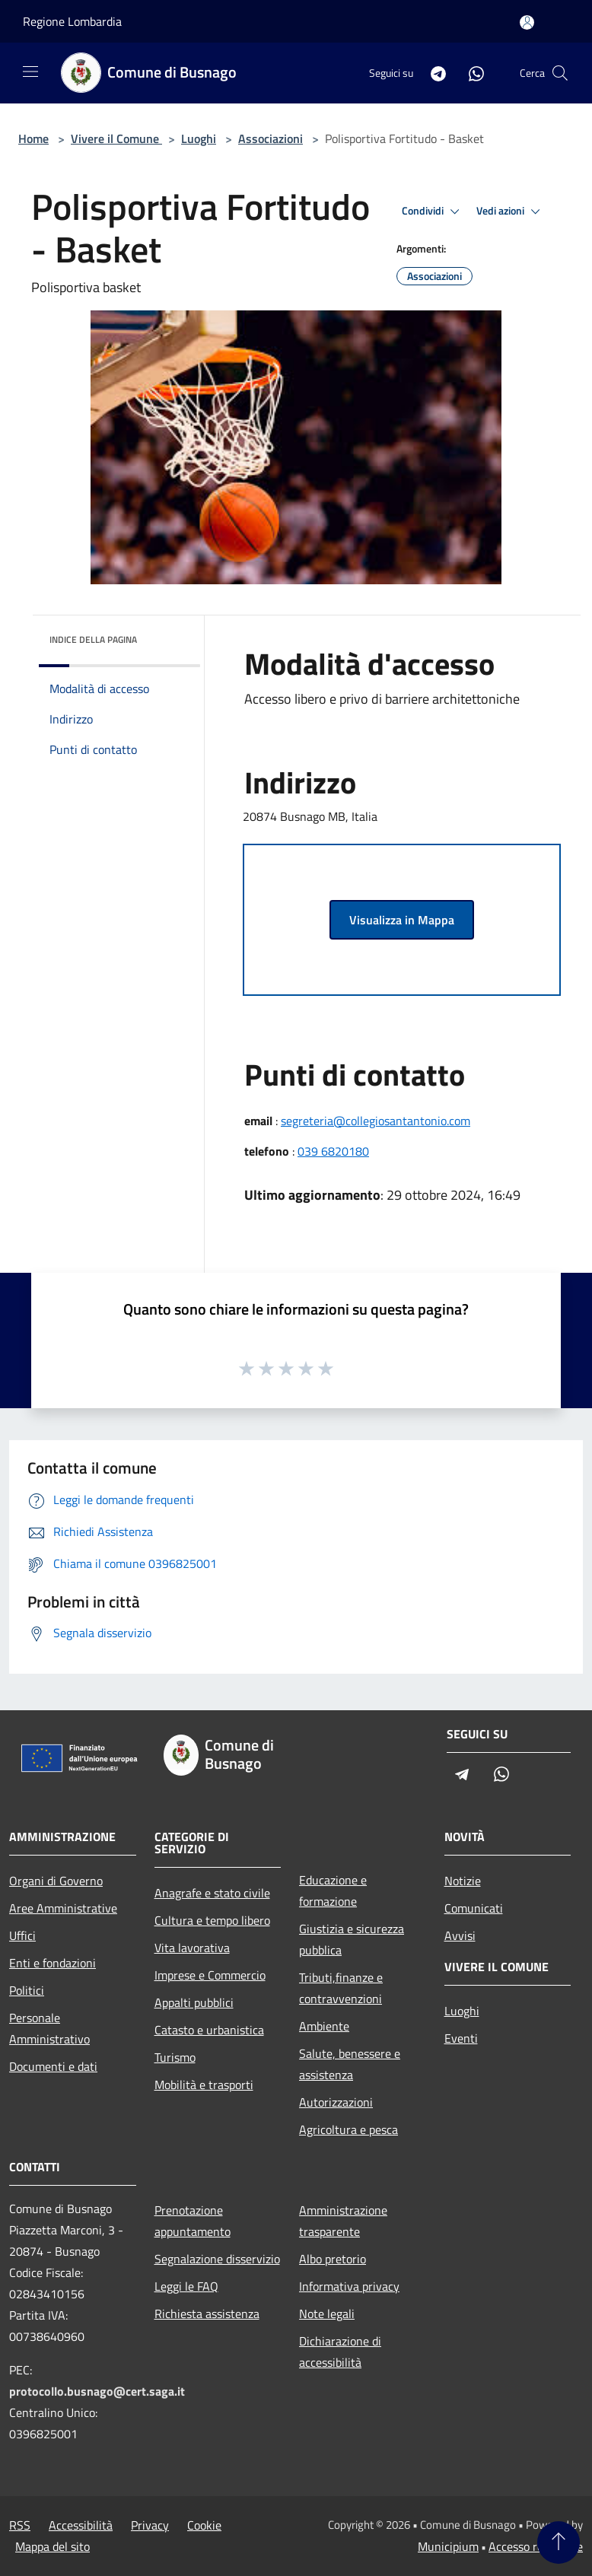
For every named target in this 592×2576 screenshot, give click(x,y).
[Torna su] (558, 2542)
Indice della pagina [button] (93, 639)
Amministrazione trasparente (343, 2220)
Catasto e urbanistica (209, 2030)
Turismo (175, 2057)
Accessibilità (81, 2525)
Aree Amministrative (63, 1908)
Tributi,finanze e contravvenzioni (341, 1988)
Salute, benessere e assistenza (349, 2064)
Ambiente (324, 2026)
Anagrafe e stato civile (212, 1893)
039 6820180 (333, 1151)
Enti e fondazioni (52, 1963)
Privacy (150, 2525)
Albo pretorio (332, 2259)
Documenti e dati (53, 2066)
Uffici (22, 1935)
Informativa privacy (349, 2286)
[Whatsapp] (470, 72)
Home (33, 138)
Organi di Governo (56, 1881)
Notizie (462, 1881)
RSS (19, 2525)
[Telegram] (432, 72)
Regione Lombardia (72, 21)
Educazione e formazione (333, 1890)
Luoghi (198, 138)
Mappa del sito (52, 2546)
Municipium (448, 2546)
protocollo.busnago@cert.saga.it (97, 2391)
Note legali (327, 2313)
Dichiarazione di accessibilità (340, 2351)
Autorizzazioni (336, 2102)
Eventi (461, 2038)
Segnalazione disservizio (217, 2259)
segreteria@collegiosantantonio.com (375, 1120)
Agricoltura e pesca (348, 2129)
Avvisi (460, 1935)
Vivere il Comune (116, 138)
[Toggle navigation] (30, 71)
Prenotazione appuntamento (192, 2220)
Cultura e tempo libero (212, 1920)
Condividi (433, 211)
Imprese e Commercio (210, 1975)
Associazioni (270, 138)
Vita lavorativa (192, 1947)
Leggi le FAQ (186, 2286)
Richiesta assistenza (206, 2313)
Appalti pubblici (194, 2002)
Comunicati (473, 1908)
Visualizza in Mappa (401, 920)
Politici (26, 1990)
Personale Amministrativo (49, 2028)
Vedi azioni (510, 211)
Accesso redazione (536, 2546)
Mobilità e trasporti (203, 2084)
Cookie (204, 2525)
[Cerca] (560, 73)
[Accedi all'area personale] (527, 22)
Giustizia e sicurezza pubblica (351, 1939)
